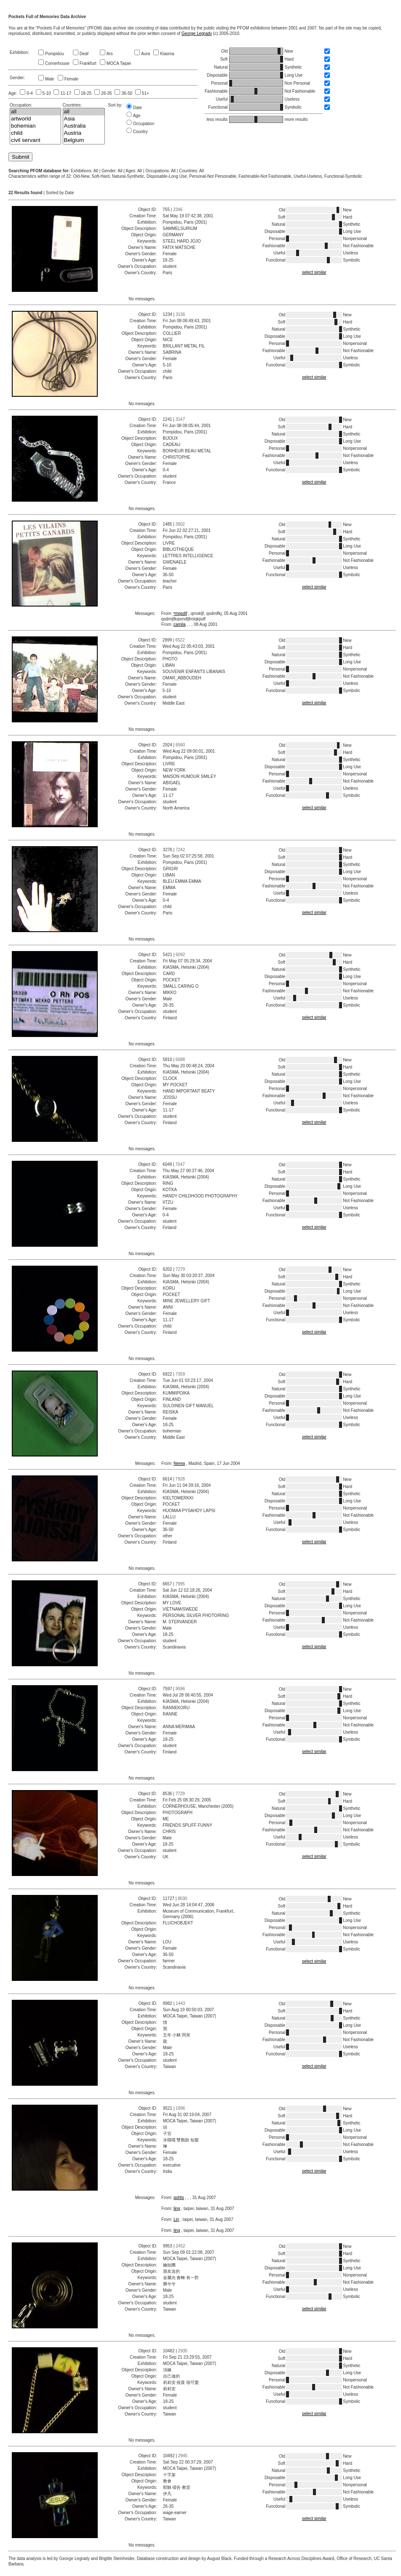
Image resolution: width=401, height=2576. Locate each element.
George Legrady (197, 33)
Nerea (179, 1463)
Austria (84, 133)
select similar (314, 272)
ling (177, 2208)
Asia (84, 119)
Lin (176, 2219)
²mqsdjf (180, 613)
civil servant (35, 140)
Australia (84, 126)
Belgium (84, 140)
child (35, 133)
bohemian (35, 126)
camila (180, 624)
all (35, 111)
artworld (35, 119)
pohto (179, 2197)
